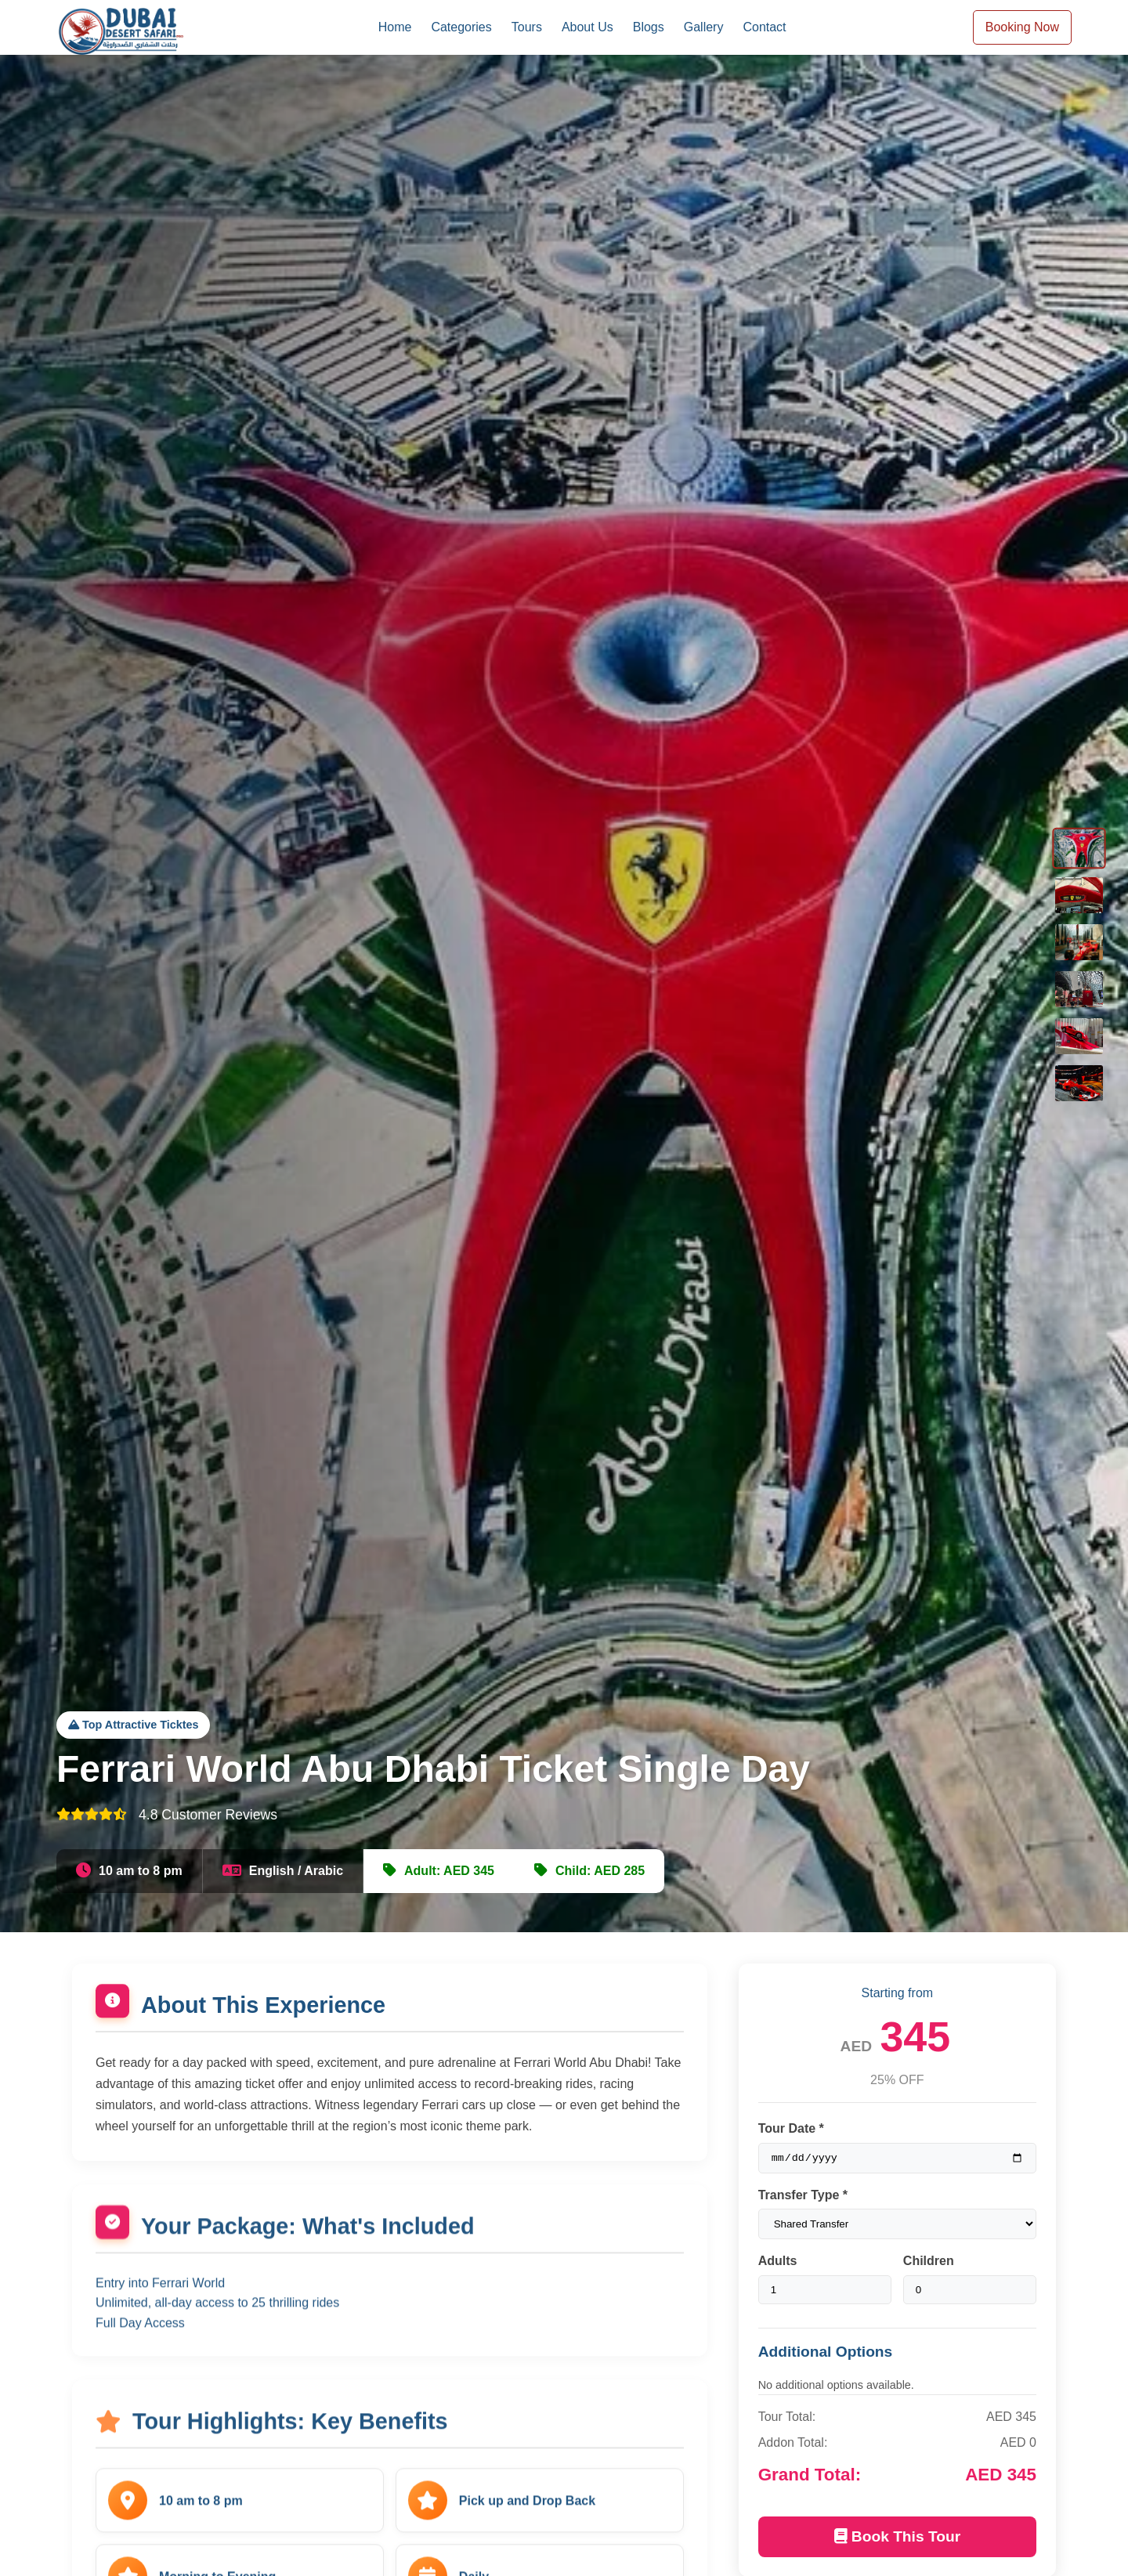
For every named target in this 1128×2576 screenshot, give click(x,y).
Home (395, 27)
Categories (461, 27)
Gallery (704, 27)
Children (928, 2263)
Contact (764, 27)
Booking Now (1022, 27)
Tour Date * (791, 2128)
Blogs (648, 27)
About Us (587, 27)
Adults (777, 2263)
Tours (527, 27)
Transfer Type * (803, 2197)
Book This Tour (897, 2539)
